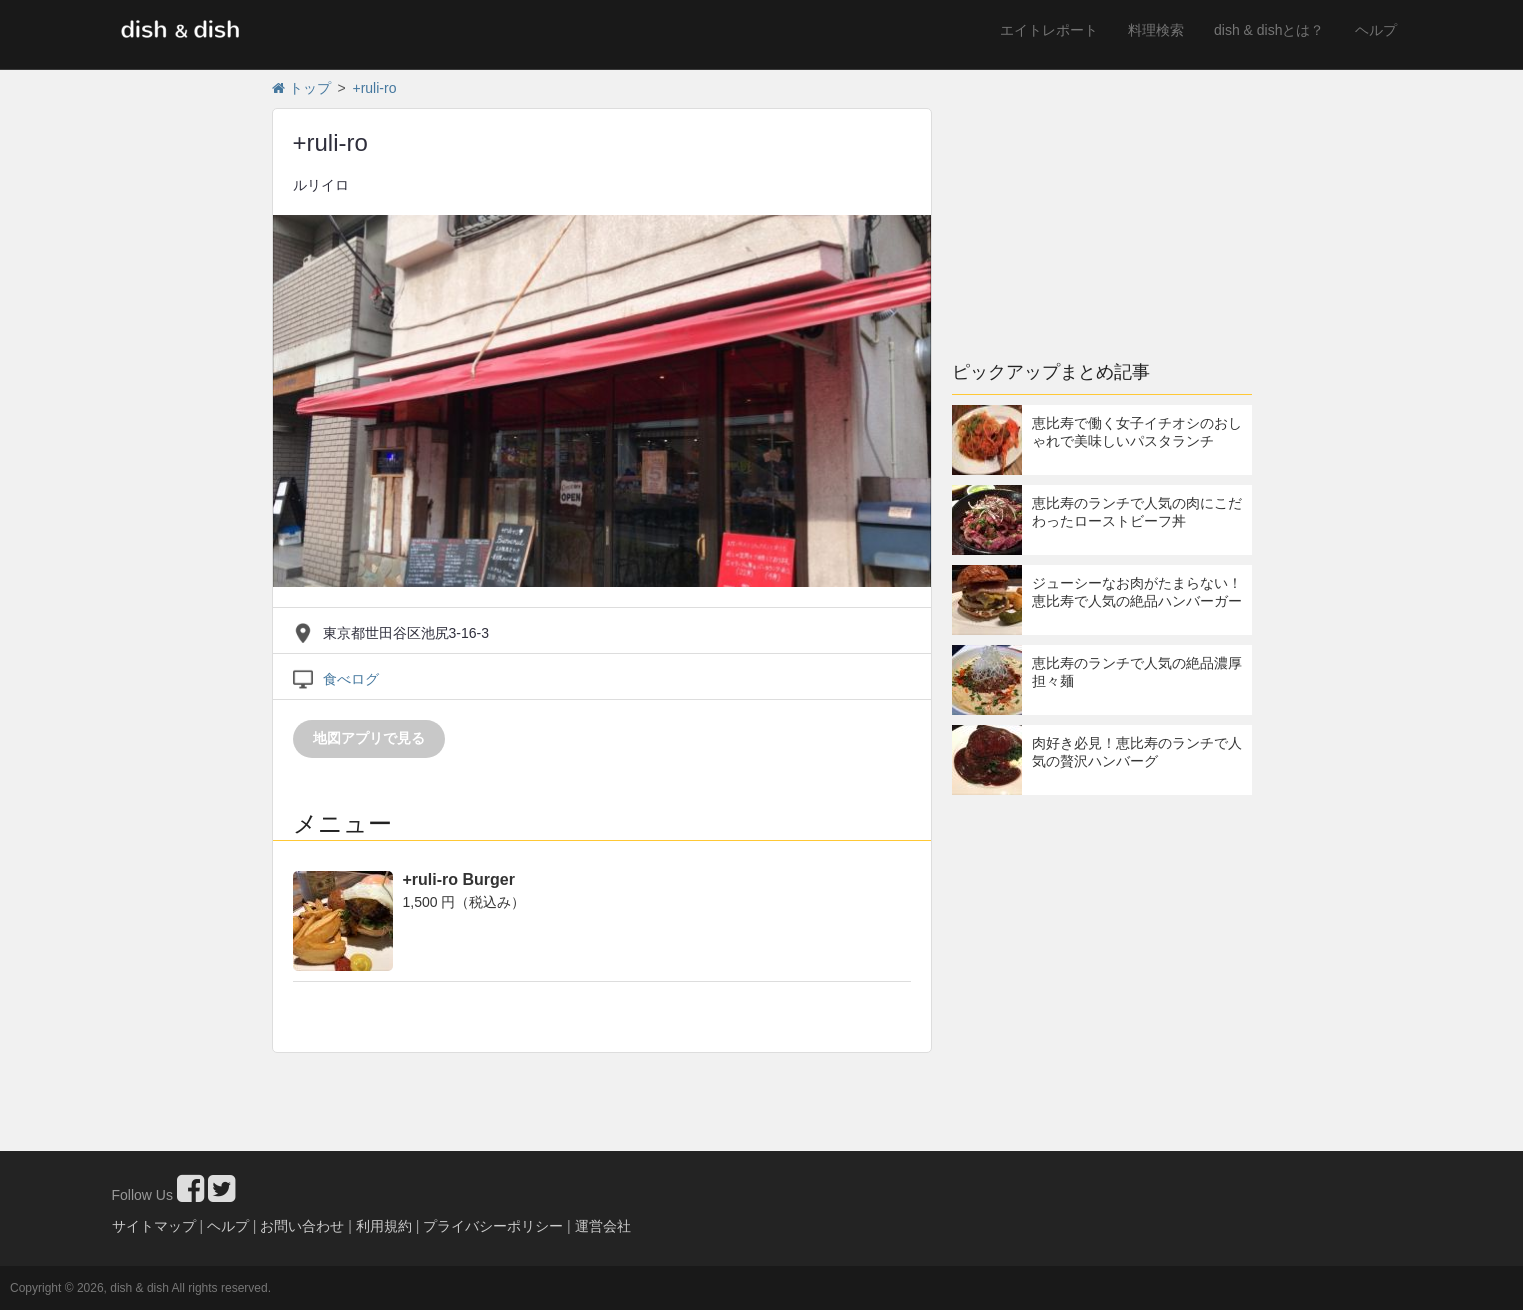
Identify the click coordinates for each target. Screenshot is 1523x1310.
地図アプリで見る (369, 738)
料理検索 (1156, 30)
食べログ (351, 679)
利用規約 (384, 1226)
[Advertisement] (1102, 205)
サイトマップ (154, 1226)
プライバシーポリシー (493, 1226)
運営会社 (603, 1226)
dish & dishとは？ (1269, 30)
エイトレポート (1049, 30)
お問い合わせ (302, 1226)
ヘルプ (1376, 30)
